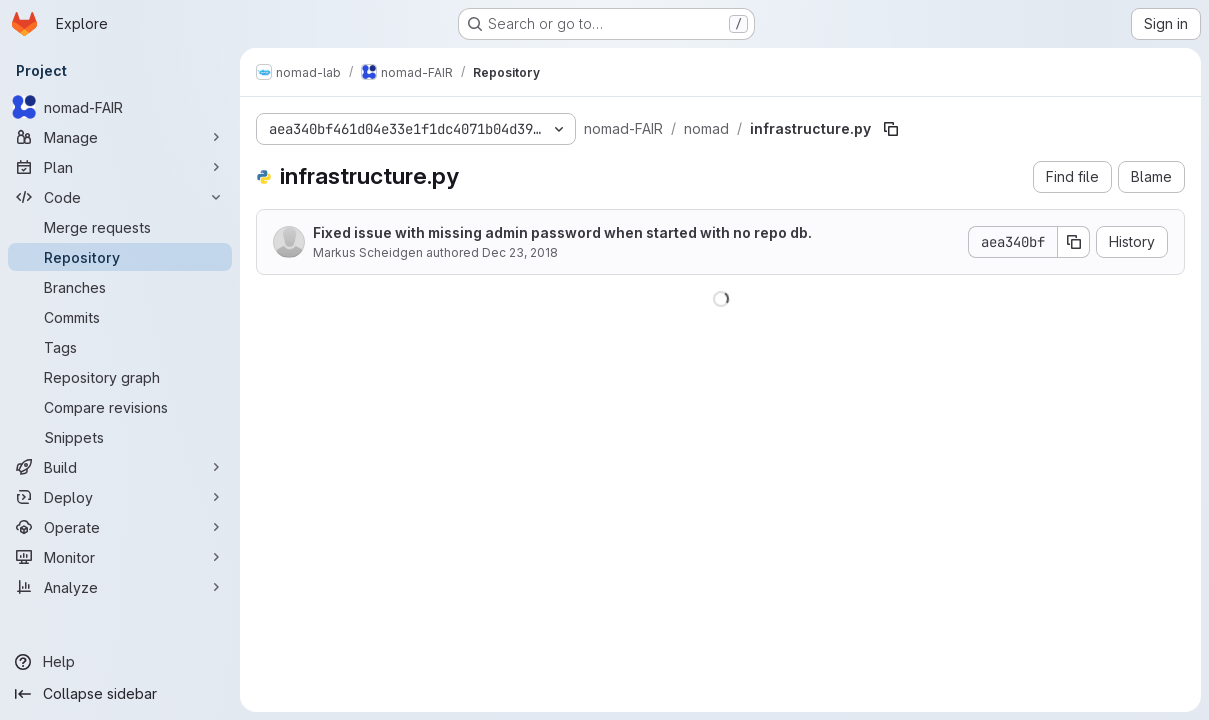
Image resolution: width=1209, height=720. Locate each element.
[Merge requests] (120, 227)
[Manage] (120, 137)
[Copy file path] (891, 129)
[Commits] (120, 317)
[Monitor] (120, 557)
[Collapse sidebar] (120, 694)
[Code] (120, 197)
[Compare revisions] (120, 407)
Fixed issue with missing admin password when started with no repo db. (562, 232)
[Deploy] (120, 497)
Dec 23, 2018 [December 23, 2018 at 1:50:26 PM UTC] (520, 252)
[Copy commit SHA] (1074, 242)
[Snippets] (120, 437)
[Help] (120, 662)
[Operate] (120, 527)
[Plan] (120, 167)
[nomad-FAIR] (120, 107)
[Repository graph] (120, 377)
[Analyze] (120, 587)
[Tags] (120, 347)
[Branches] (120, 287)
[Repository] (120, 257)
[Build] (120, 467)
